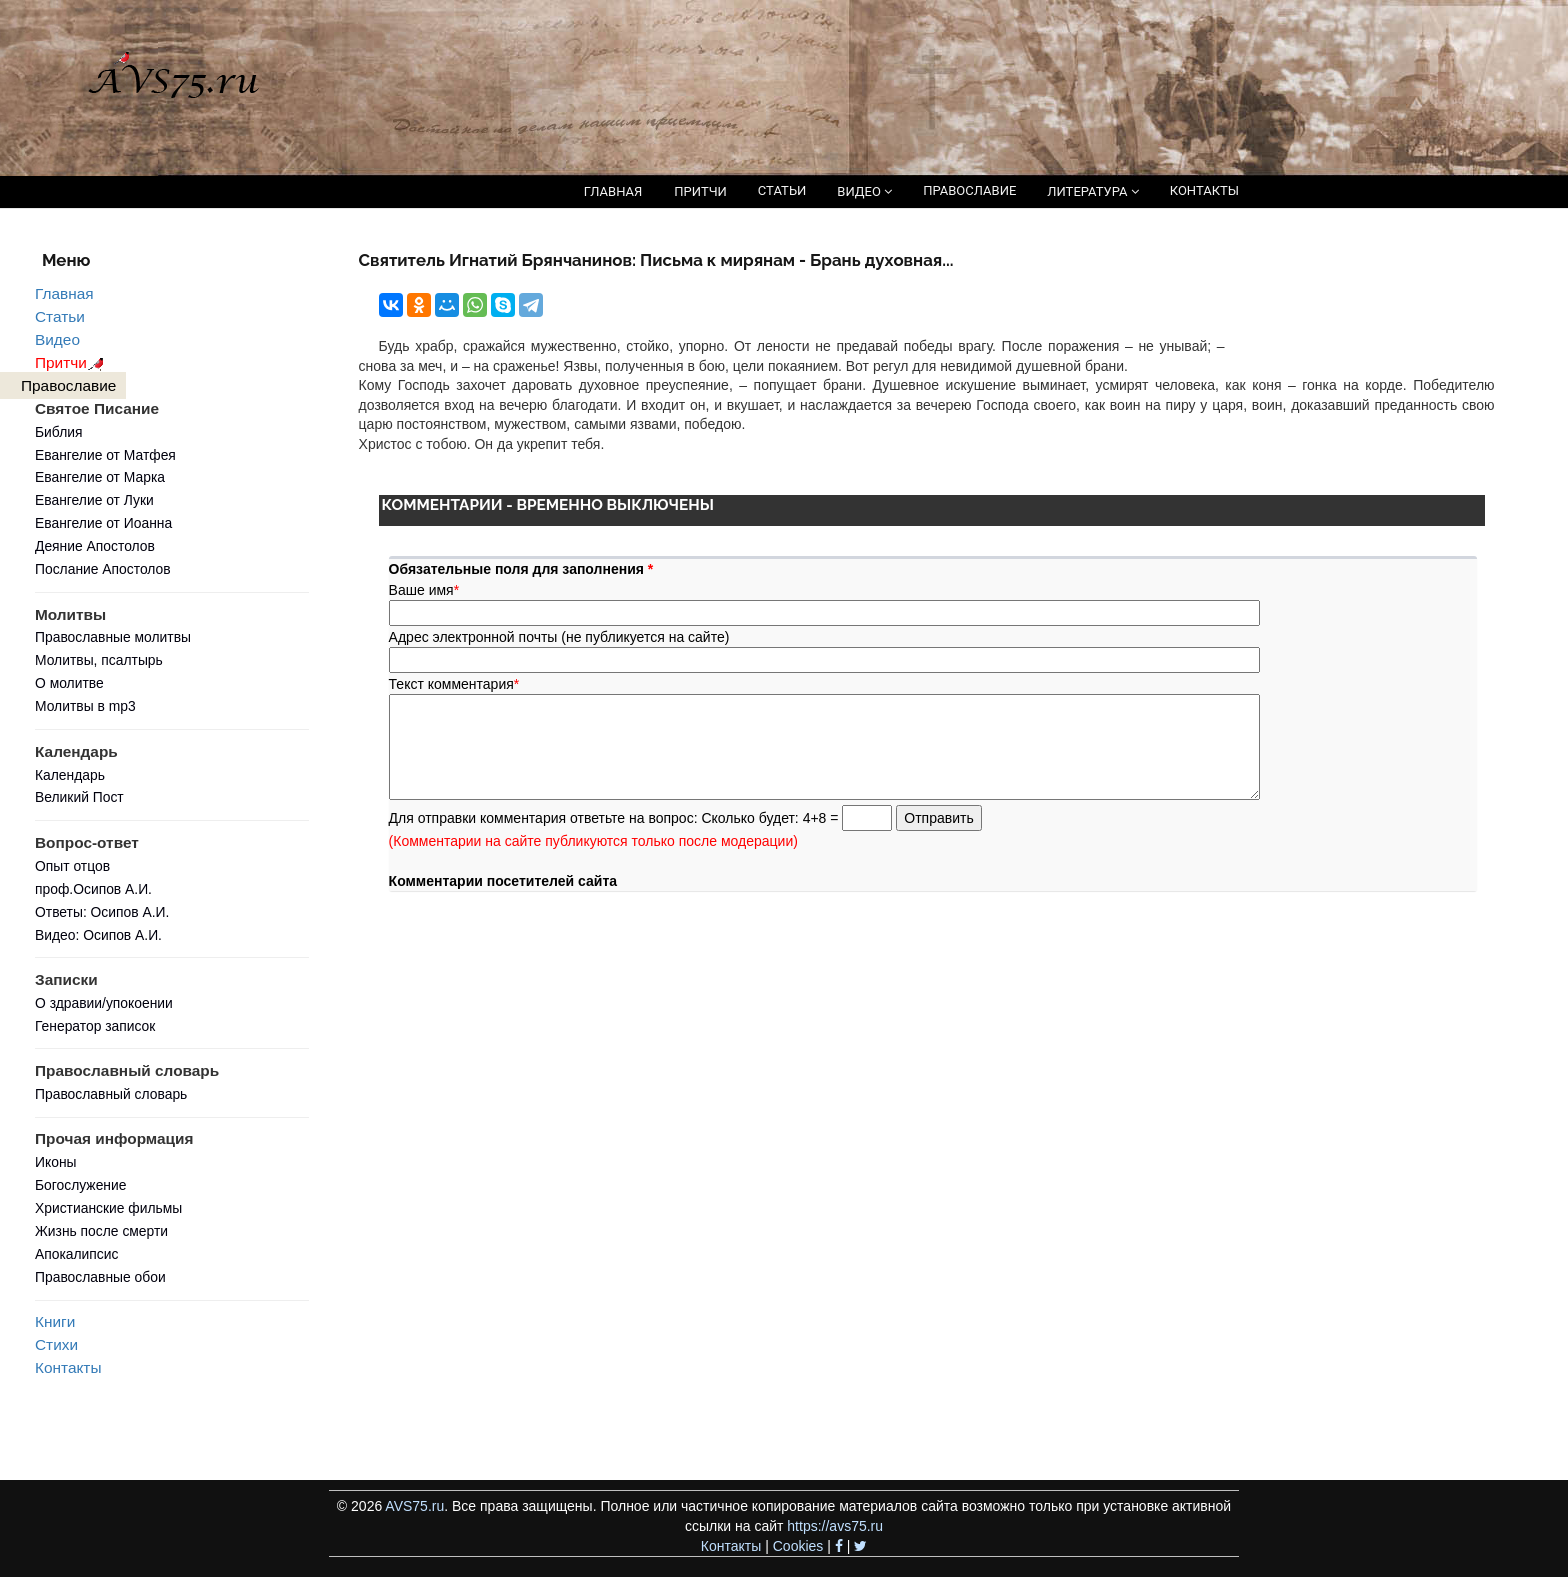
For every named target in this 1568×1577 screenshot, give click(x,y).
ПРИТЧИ (700, 191)
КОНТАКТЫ (1204, 190)
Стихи (56, 1344)
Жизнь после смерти (101, 1231)
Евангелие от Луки (94, 500)
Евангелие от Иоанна (103, 523)
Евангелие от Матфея (105, 455)
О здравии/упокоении (104, 1003)
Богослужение (80, 1185)
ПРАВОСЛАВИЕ (969, 190)
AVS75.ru (414, 1506)
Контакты (68, 1367)
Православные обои (100, 1277)
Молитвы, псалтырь (99, 660)
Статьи (60, 316)
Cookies (798, 1546)
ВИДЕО (864, 191)
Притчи (72, 362)
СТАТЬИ (782, 190)
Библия (59, 432)
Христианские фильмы (108, 1208)
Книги (55, 1321)
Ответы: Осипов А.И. (102, 912)
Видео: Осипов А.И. (98, 935)
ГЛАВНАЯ (613, 191)
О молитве (69, 683)
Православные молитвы (113, 637)
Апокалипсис (76, 1254)
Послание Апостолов (103, 569)
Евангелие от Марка (100, 477)
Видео (57, 339)
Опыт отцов (72, 866)
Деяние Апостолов (95, 546)
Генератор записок (95, 1026)
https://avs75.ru (835, 1526)
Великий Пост (79, 797)
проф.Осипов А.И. (93, 889)
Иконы (56, 1162)
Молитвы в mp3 (85, 706)
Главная (64, 293)
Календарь (70, 775)
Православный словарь (111, 1094)
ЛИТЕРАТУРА (1092, 191)
